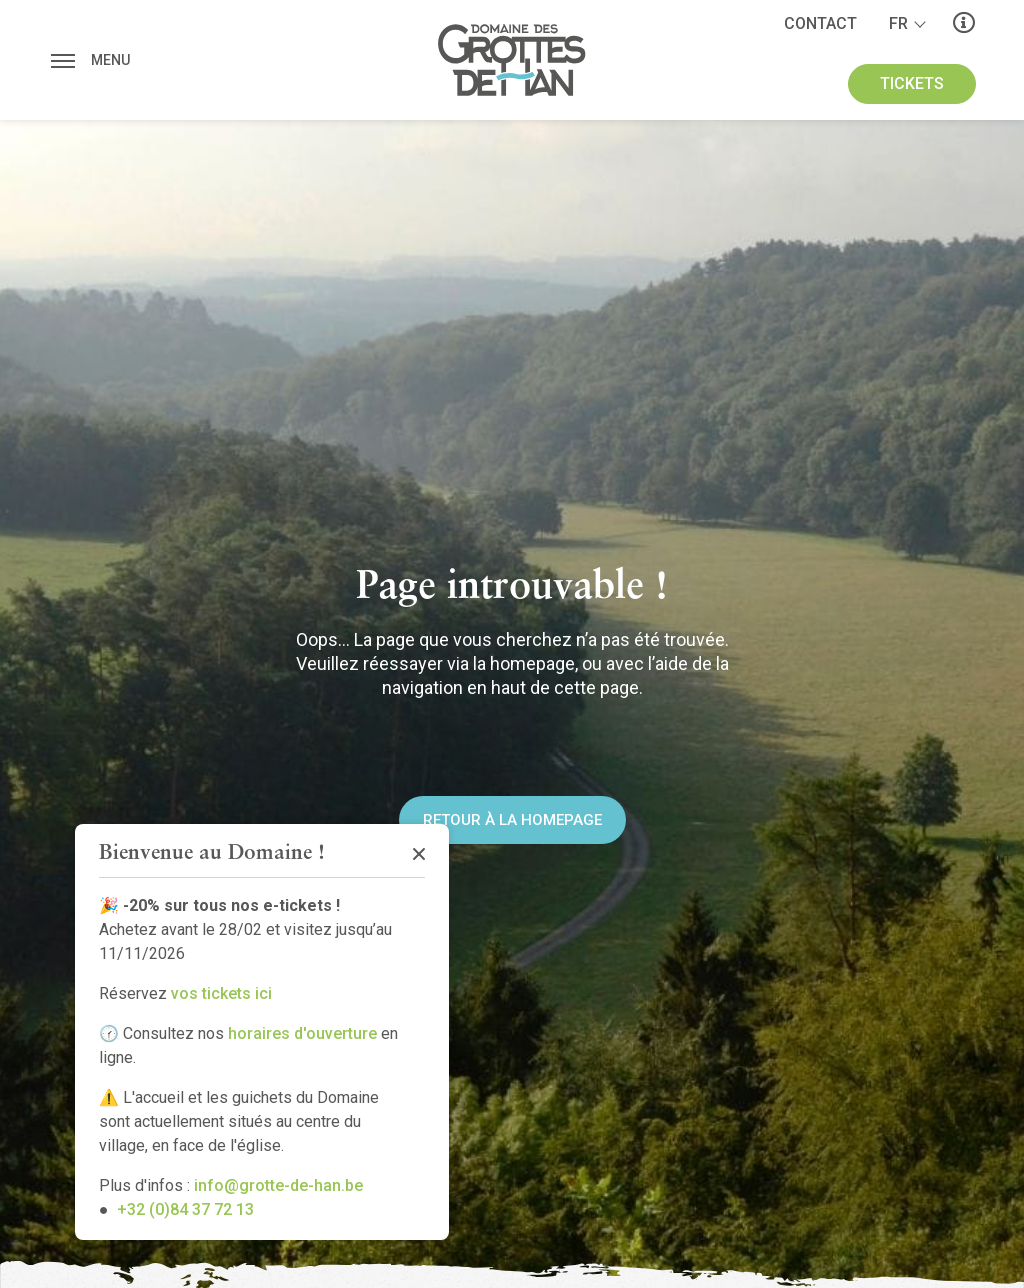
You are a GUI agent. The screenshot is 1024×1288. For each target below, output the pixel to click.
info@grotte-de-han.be (278, 1185)
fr (898, 23)
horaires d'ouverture (302, 1033)
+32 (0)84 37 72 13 (185, 1209)
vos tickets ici (221, 993)
